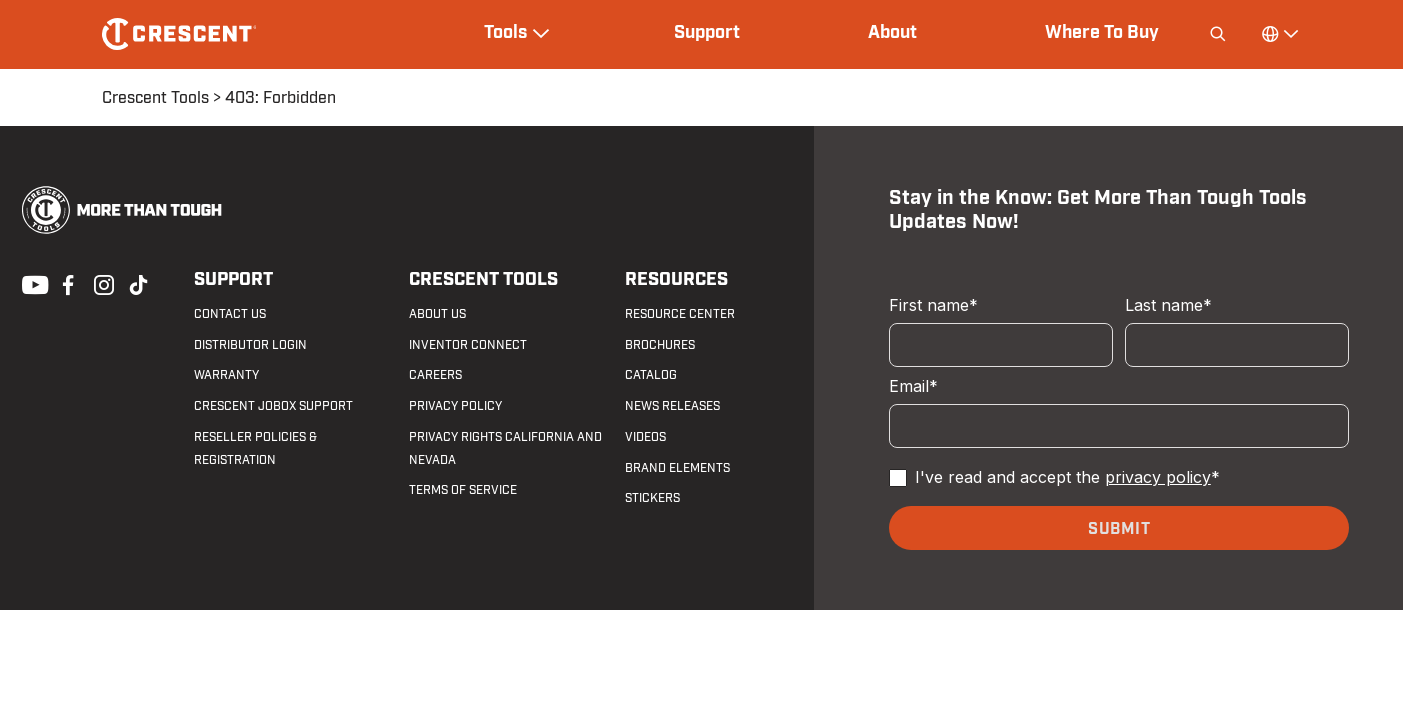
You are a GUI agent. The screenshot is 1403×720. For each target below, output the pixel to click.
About (892, 33)
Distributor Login (250, 345)
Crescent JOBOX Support (273, 406)
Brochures (660, 345)
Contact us (230, 314)
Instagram (102, 283)
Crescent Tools (155, 98)
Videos (645, 437)
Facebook (66, 283)
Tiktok (138, 283)
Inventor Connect (468, 345)
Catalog (651, 375)
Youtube (30, 283)
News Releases (672, 406)
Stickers (652, 498)
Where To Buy (1102, 33)
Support (707, 33)
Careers (435, 375)
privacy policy (1158, 477)
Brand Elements (677, 468)
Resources (676, 279)
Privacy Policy (455, 406)
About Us (437, 314)
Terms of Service (463, 490)
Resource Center (680, 314)
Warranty (226, 375)
